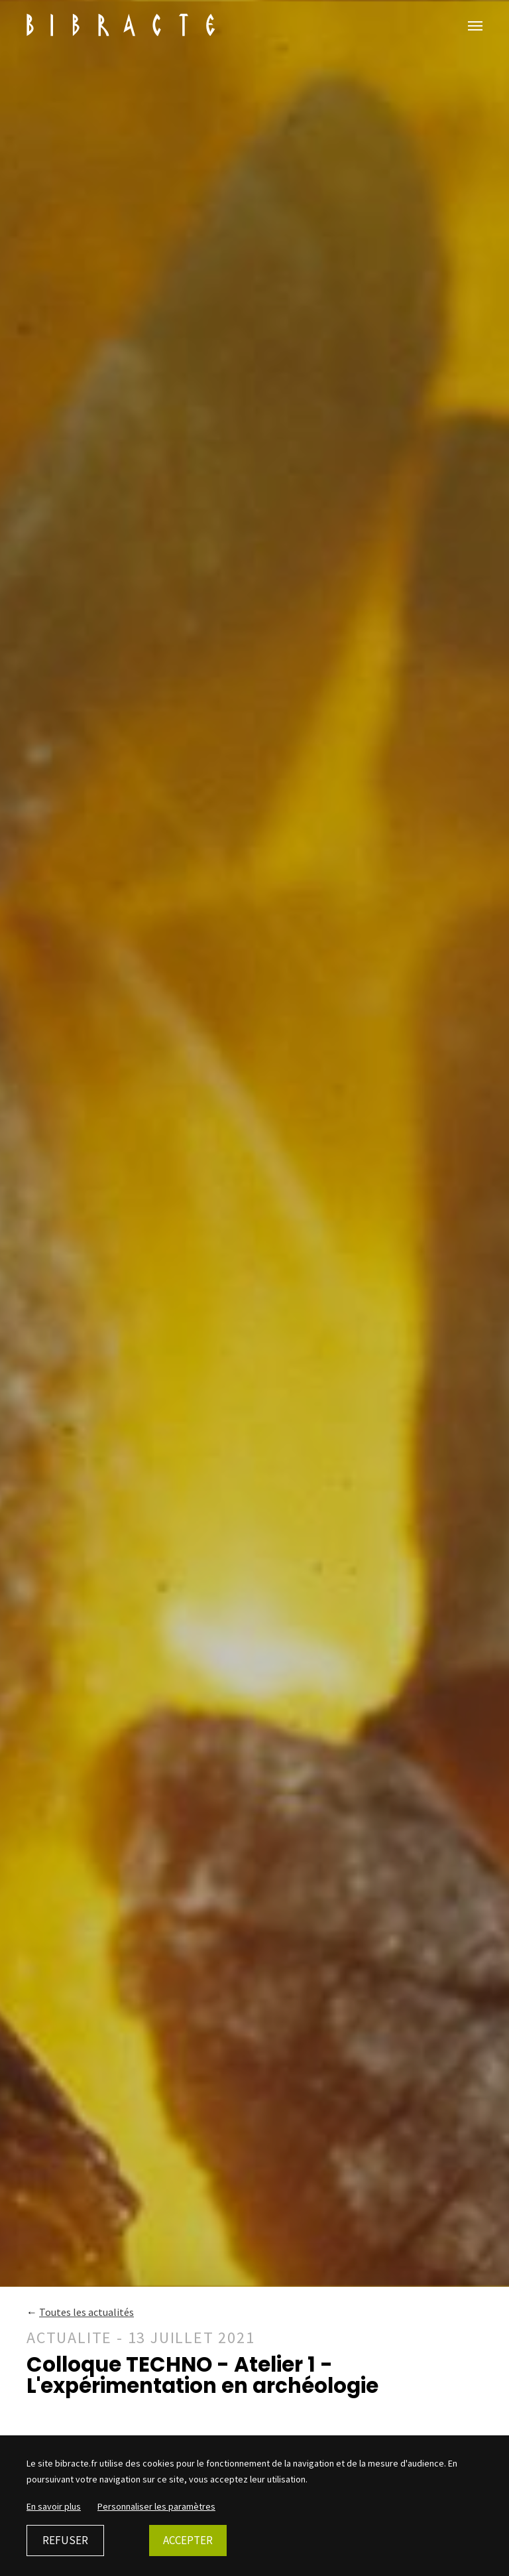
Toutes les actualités (86, 2312)
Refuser (65, 2540)
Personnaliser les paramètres (156, 2506)
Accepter (188, 2540)
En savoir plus (54, 2506)
